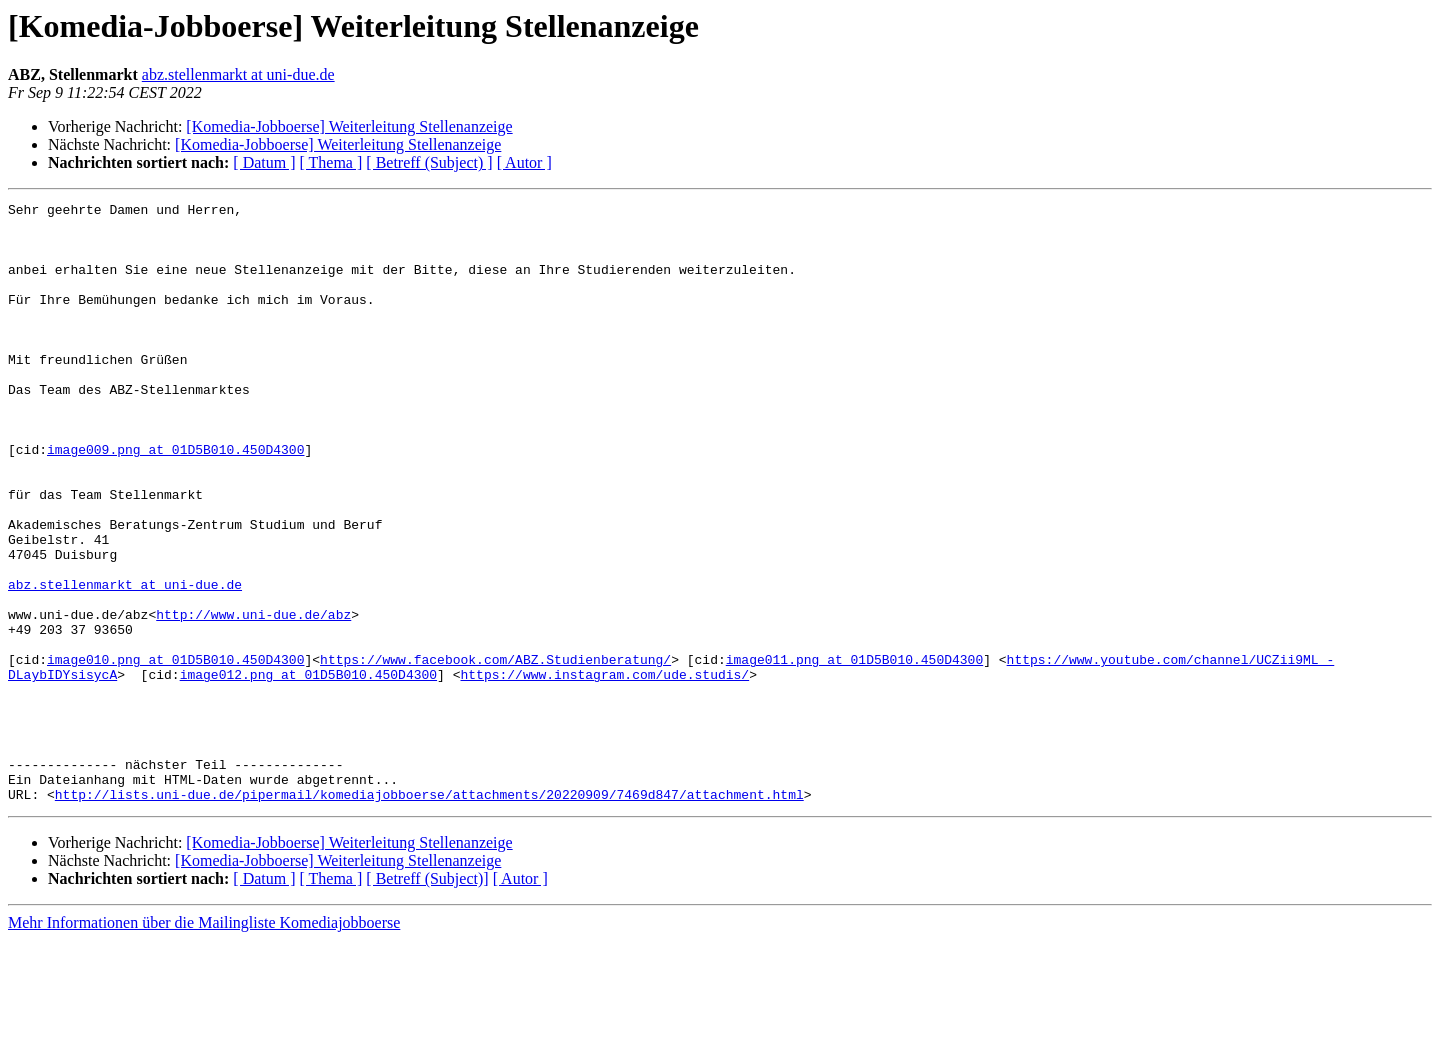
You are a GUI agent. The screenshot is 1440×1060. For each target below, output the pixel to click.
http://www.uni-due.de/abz (253, 698)
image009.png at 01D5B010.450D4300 (175, 500)
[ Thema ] (331, 162)
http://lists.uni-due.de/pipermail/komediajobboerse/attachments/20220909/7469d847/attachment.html (429, 914)
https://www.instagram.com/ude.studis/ (604, 770)
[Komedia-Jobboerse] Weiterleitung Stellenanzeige (349, 126)
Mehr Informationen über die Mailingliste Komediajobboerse (204, 1042)
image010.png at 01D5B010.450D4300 (175, 752)
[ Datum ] (264, 162)
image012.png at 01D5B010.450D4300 (308, 770)
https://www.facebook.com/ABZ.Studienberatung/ (495, 752)
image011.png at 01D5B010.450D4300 (854, 752)
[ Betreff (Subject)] (427, 998)
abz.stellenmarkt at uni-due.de (238, 74)
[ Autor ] (524, 162)
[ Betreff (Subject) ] (429, 162)
